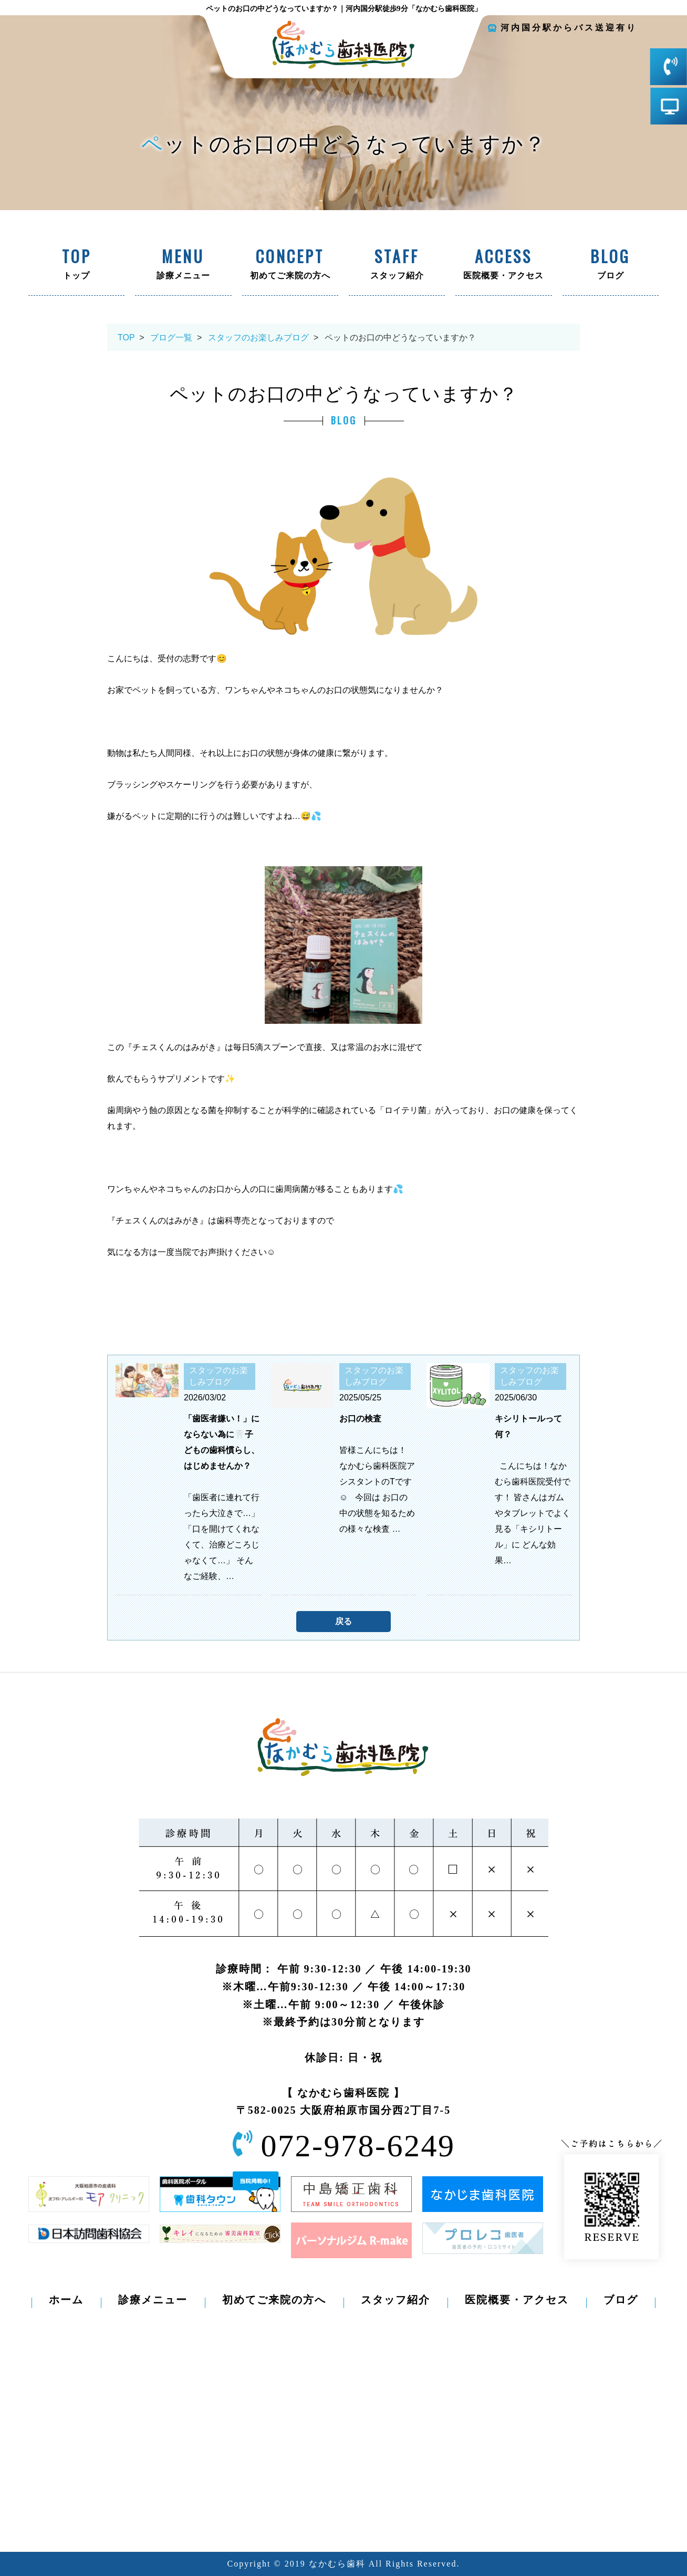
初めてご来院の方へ (290, 265)
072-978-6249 (358, 2146)
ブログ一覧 (171, 337)
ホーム (66, 2299)
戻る (343, 1621)
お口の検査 (360, 1418)
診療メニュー (183, 265)
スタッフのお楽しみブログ (258, 337)
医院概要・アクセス (503, 265)
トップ (76, 265)
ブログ (611, 265)
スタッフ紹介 (397, 265)
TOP (126, 337)
